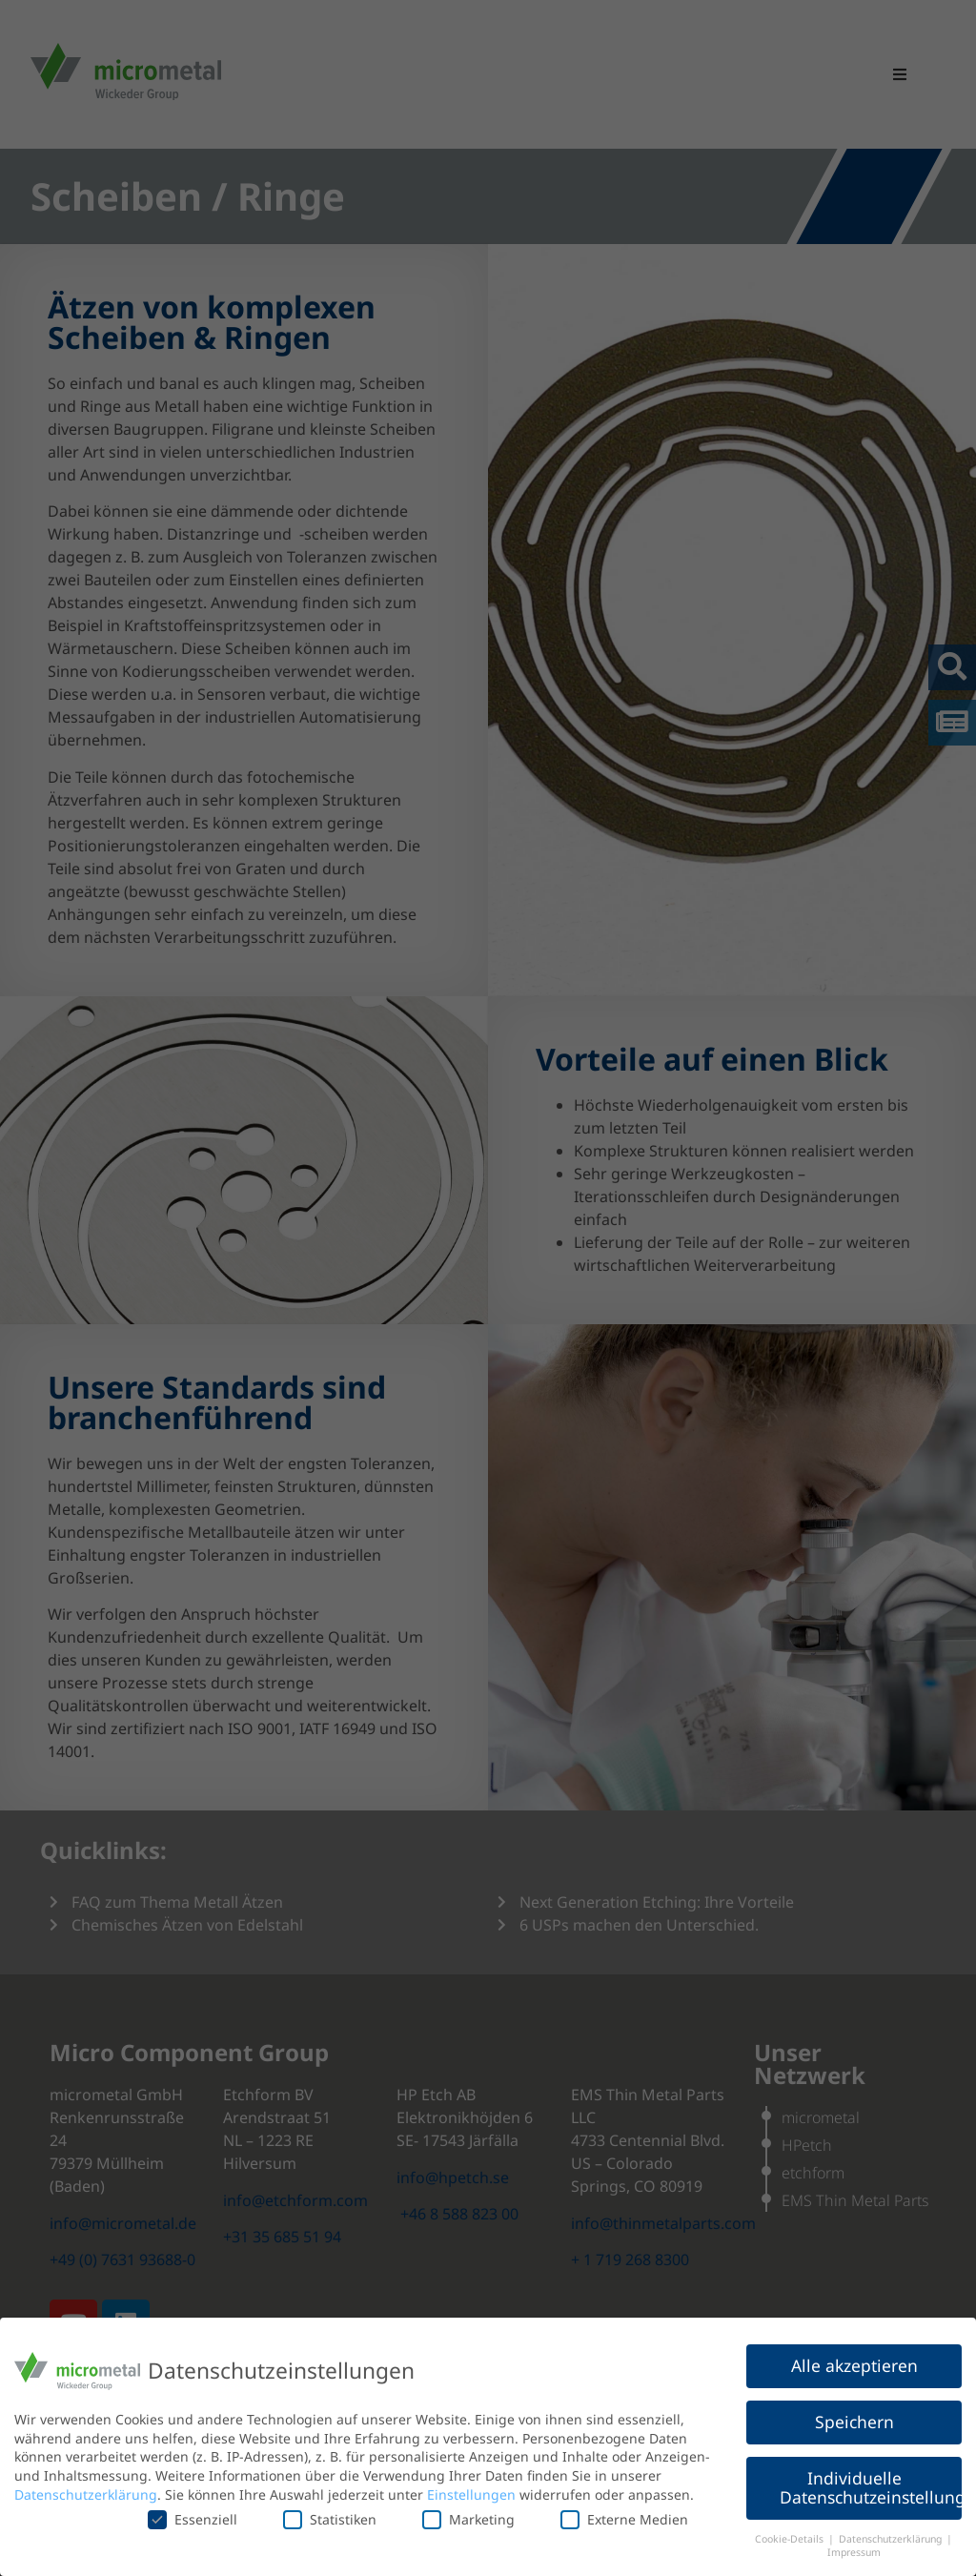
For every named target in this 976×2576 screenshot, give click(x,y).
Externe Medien (624, 2519)
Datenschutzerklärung (85, 2494)
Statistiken (329, 2519)
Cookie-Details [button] (790, 2538)
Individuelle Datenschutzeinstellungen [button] (871, 2487)
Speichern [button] (854, 2421)
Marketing (468, 2519)
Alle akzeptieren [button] (854, 2365)
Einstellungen (471, 2494)
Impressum (854, 2552)
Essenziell (192, 2519)
